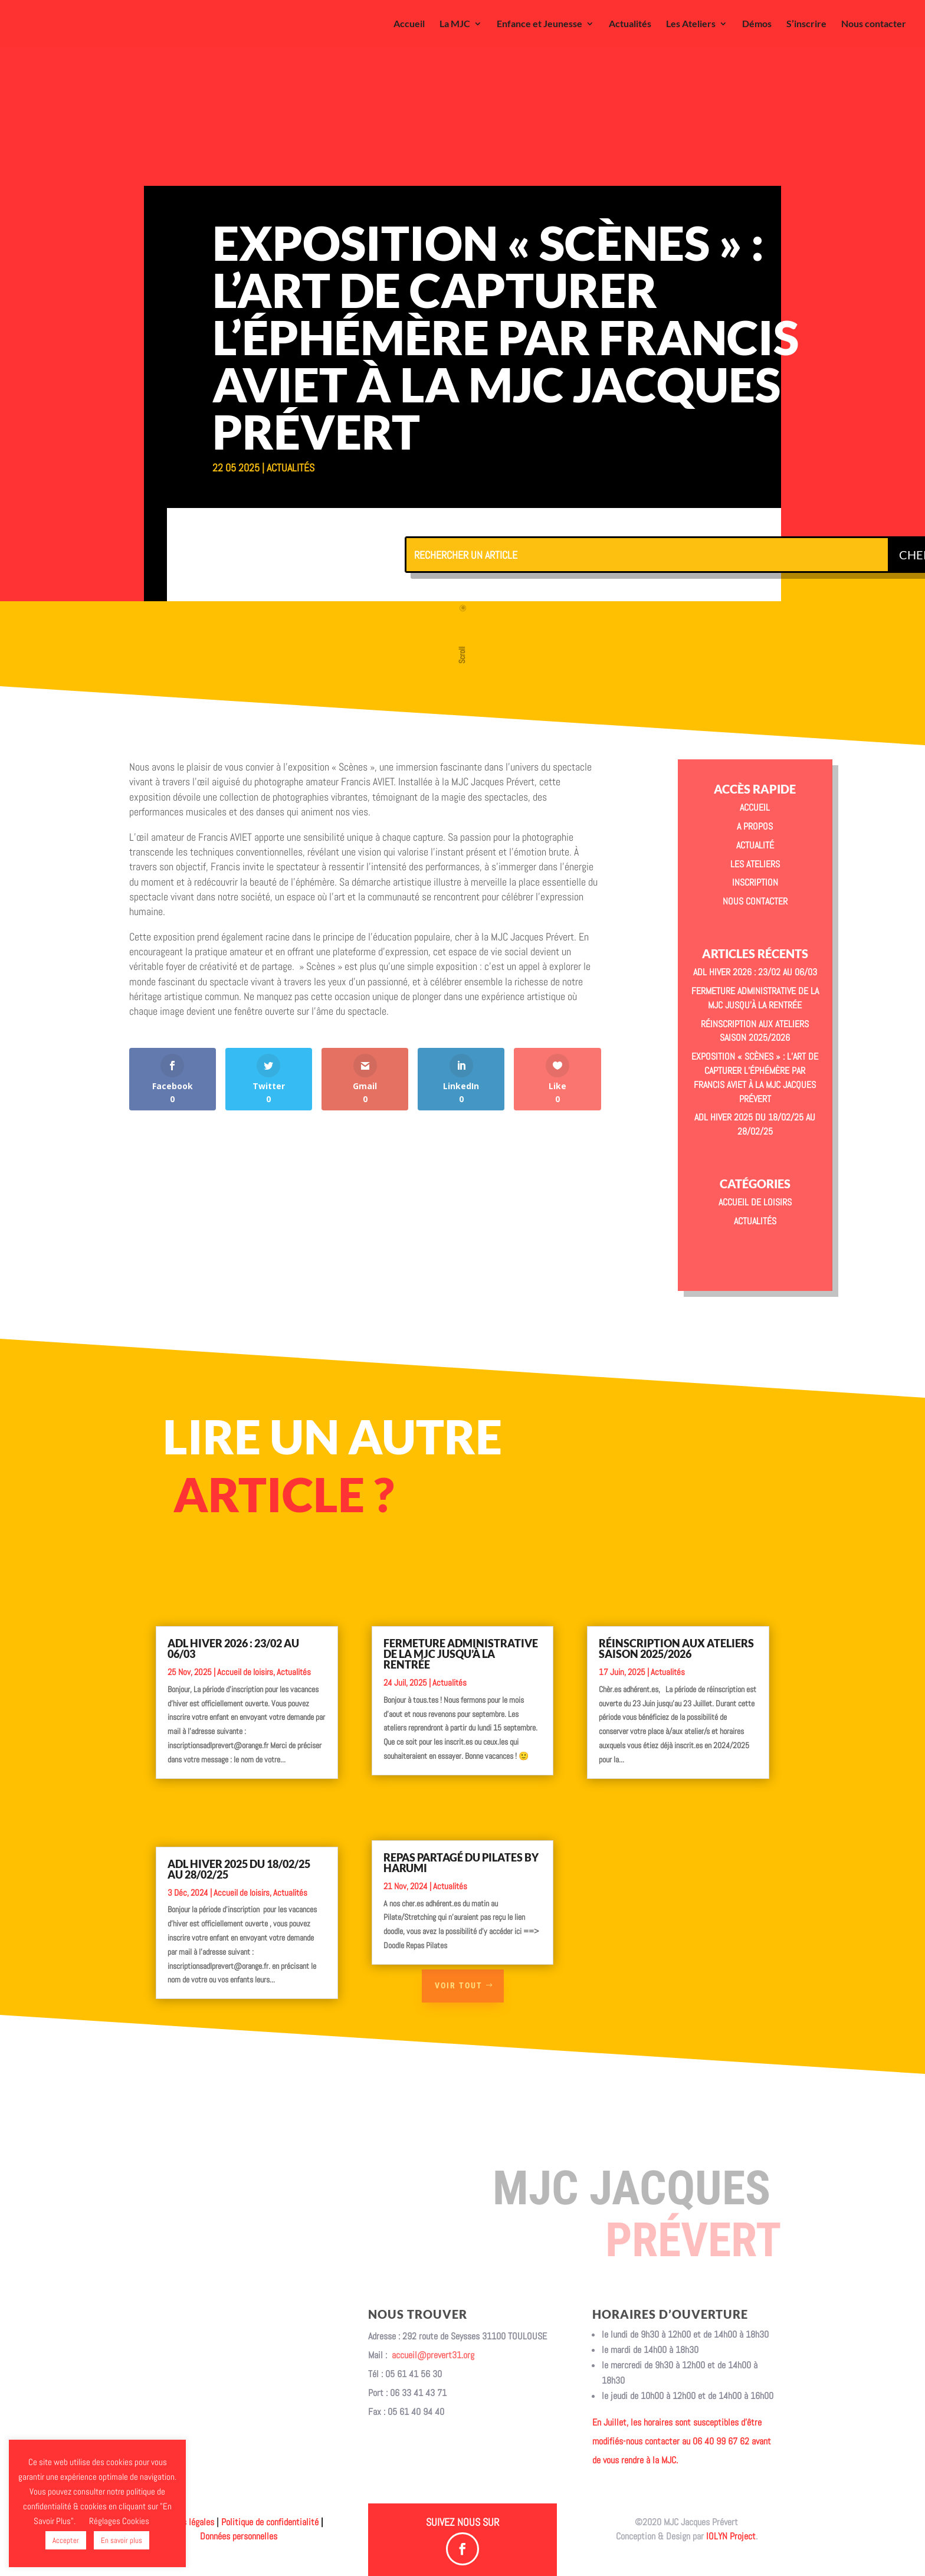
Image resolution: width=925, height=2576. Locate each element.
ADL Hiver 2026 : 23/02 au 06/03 (755, 972)
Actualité (755, 845)
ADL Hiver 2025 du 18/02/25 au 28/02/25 (239, 1846)
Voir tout (459, 1985)
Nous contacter (873, 24)
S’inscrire (806, 24)
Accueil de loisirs (755, 1202)
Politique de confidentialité (270, 2522)
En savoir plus (121, 2540)
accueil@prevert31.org (433, 2355)
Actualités (630, 24)
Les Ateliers (691, 24)
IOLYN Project (731, 2536)
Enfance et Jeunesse (539, 24)
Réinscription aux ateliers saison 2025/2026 (676, 1634)
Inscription (755, 882)
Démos (757, 24)
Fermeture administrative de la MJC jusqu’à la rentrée (460, 1640)
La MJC (454, 24)
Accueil (409, 24)
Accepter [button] (66, 2540)
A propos (755, 826)
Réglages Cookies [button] (119, 2520)
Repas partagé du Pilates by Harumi (461, 1841)
